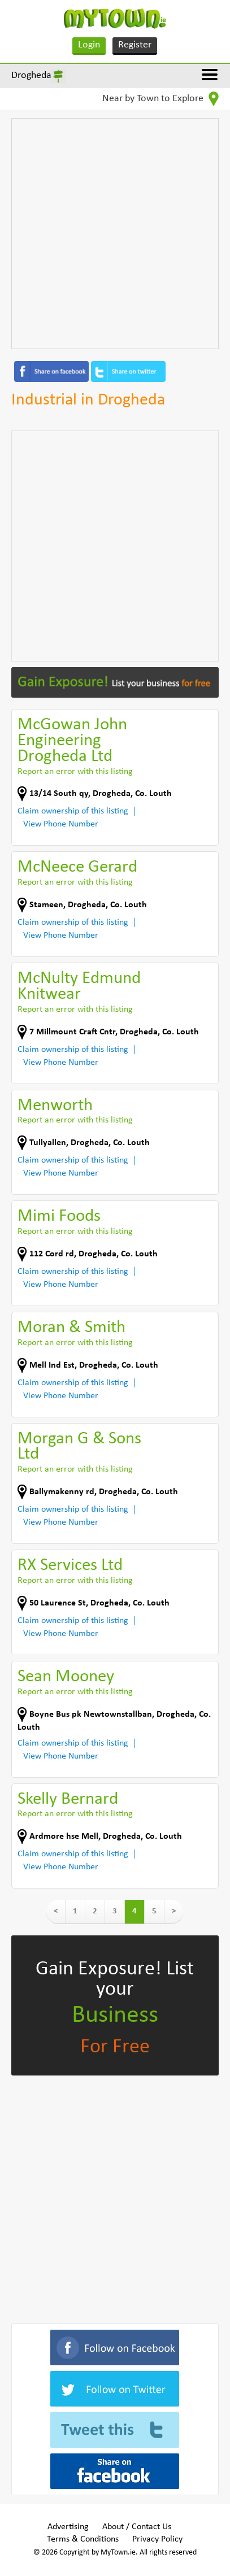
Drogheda (31, 75)
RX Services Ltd (70, 1565)
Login (89, 45)
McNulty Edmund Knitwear (79, 986)
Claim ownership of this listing (73, 811)
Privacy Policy (157, 2539)
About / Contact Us (136, 2526)
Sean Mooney (66, 1677)
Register (134, 45)
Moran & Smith (71, 1328)
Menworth (55, 1106)
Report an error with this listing (75, 771)
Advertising (68, 2526)
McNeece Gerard (77, 867)
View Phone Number (60, 824)
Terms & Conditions (83, 2539)
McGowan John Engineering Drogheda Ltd (72, 740)
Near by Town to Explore (160, 99)
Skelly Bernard (68, 1799)
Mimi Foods (59, 1216)
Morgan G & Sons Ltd (79, 1447)
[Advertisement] (115, 234)
